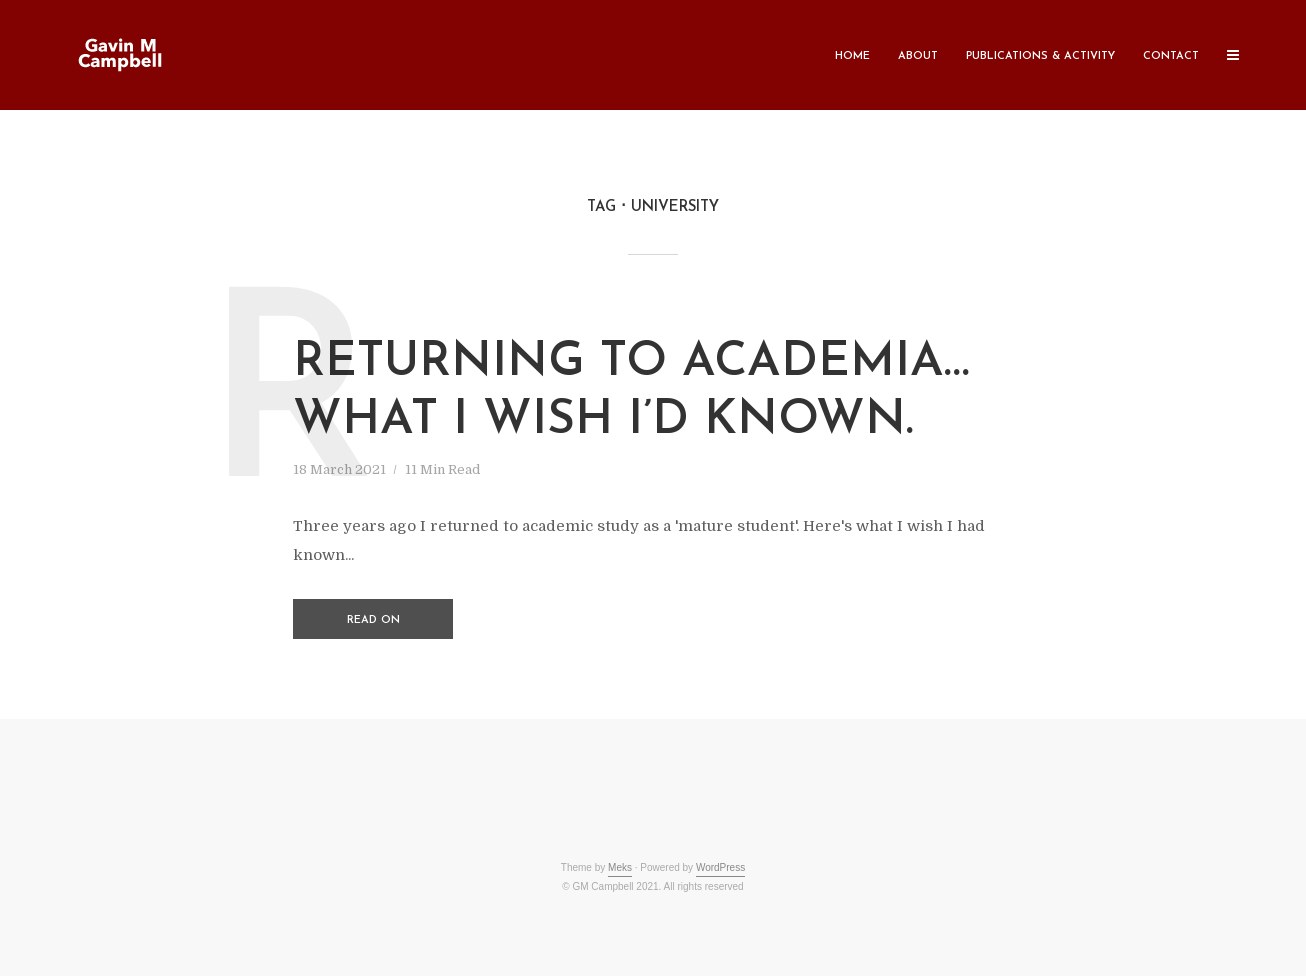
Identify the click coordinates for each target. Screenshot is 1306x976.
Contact (1171, 56)
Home (852, 56)
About (918, 56)
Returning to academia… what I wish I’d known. (631, 392)
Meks (620, 867)
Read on (373, 620)
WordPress (720, 867)
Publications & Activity (1040, 56)
